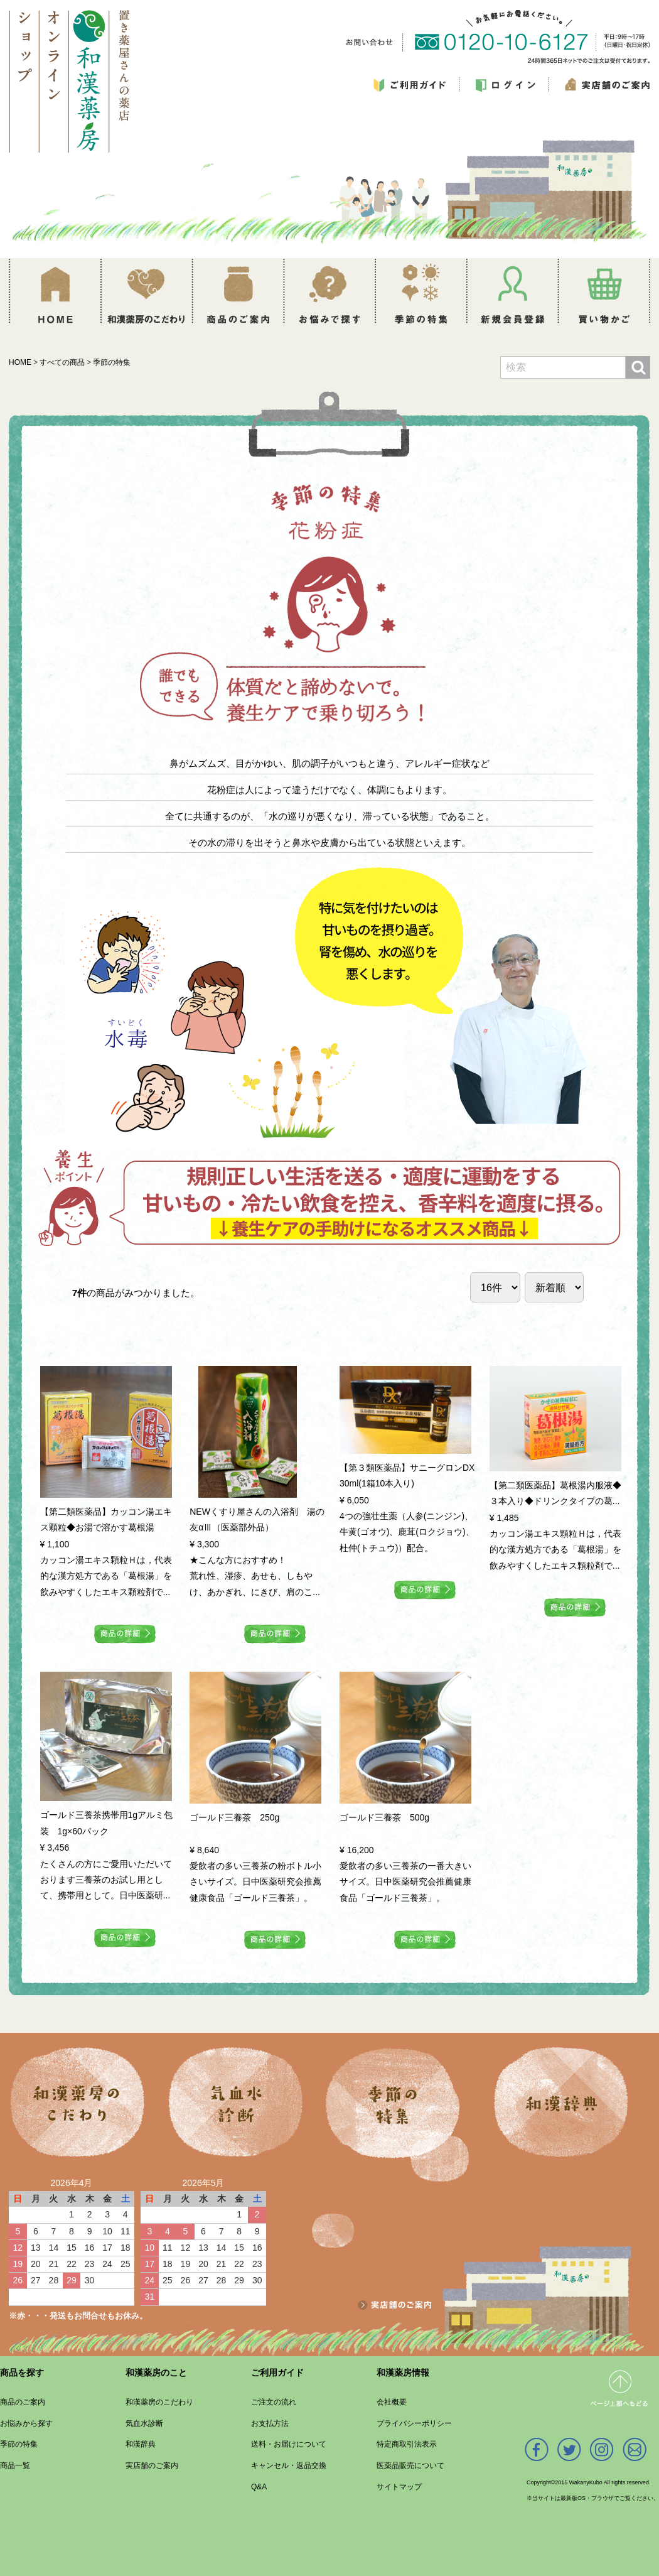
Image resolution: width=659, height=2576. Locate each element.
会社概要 (392, 2402)
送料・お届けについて (288, 2444)
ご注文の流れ (273, 2402)
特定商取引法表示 (407, 2444)
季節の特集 (112, 362)
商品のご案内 (22, 2402)
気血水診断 (144, 2423)
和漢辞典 (141, 2444)
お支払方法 (270, 2423)
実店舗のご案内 (152, 2465)
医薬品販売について (410, 2465)
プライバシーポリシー (414, 2423)
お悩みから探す (26, 2423)
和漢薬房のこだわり (159, 2402)
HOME (20, 362)
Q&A (259, 2486)
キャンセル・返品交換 (288, 2465)
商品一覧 (15, 2465)
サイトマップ (399, 2486)
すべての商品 (62, 362)
